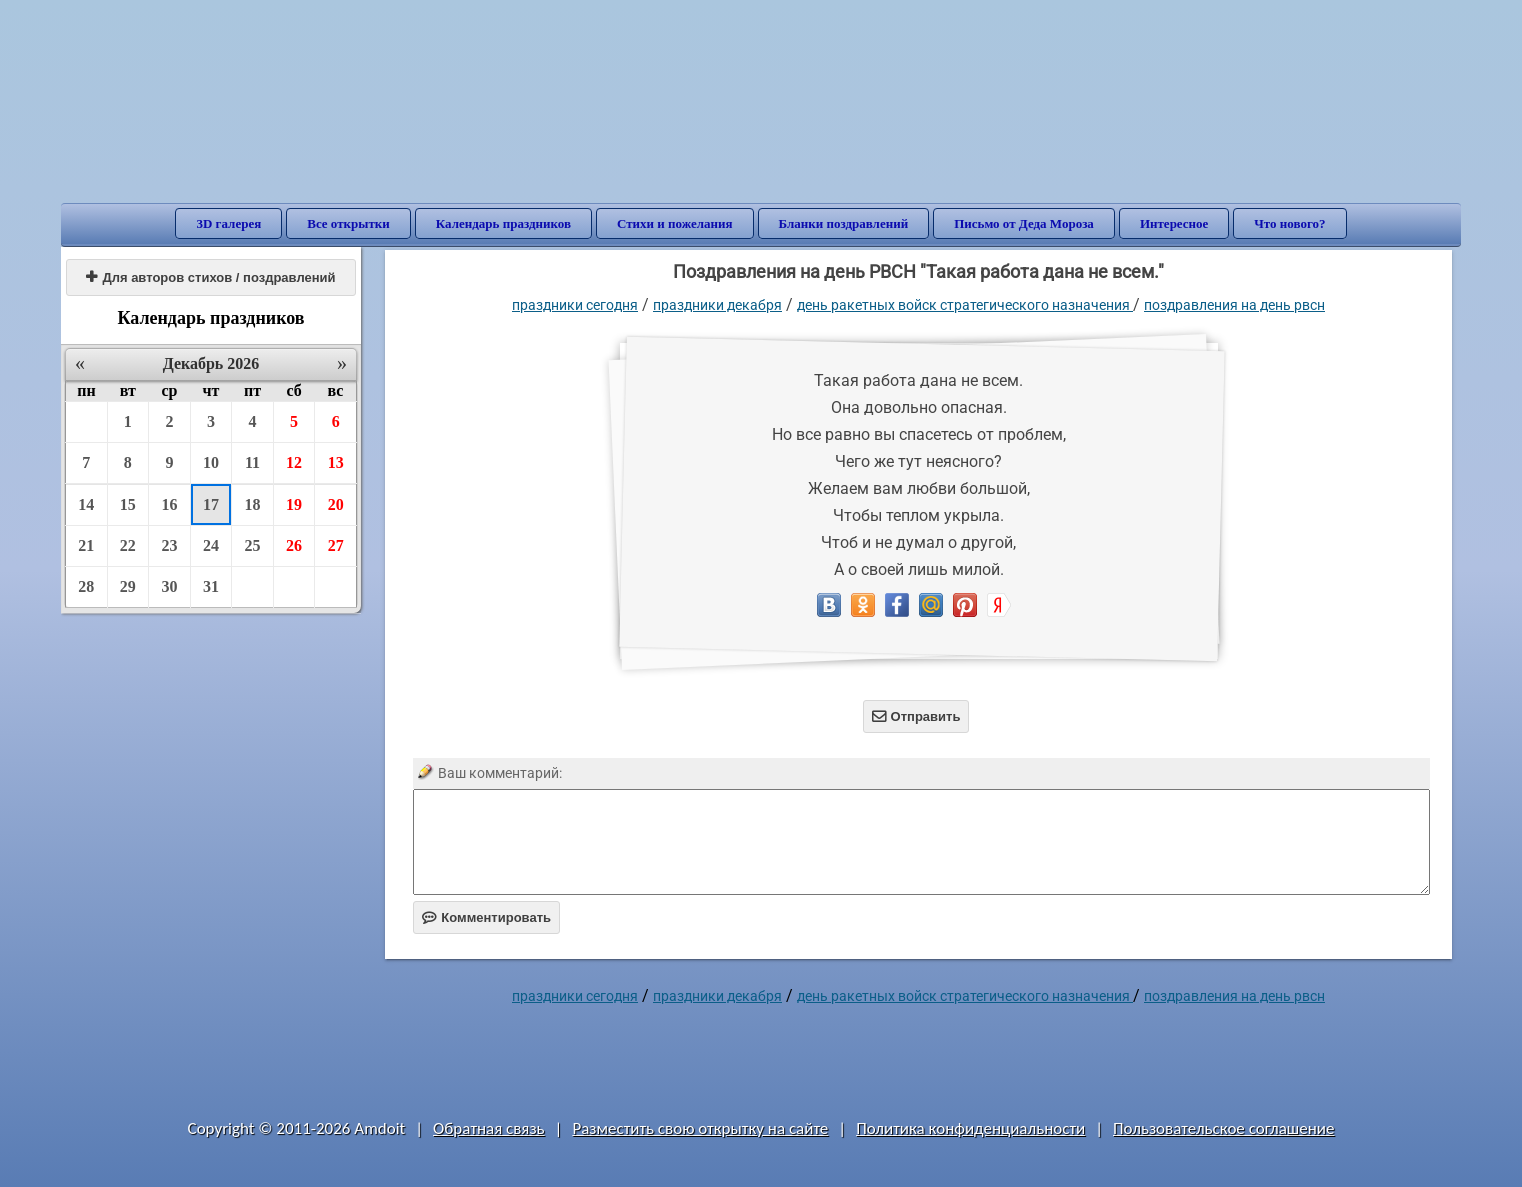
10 (211, 462)
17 (211, 504)
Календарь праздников (503, 223)
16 (169, 504)
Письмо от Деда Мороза (1024, 223)
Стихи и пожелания (675, 223)
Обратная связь (489, 1128)
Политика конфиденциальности (970, 1128)
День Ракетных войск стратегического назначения (965, 305)
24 (211, 545)
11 (252, 462)
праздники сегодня (575, 305)
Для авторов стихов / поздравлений (210, 277)
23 (169, 545)
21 (86, 545)
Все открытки (348, 223)
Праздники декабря (717, 305)
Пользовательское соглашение (1223, 1128)
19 (294, 504)
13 (336, 462)
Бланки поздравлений (844, 223)
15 (128, 504)
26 (294, 545)
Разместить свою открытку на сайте (700, 1128)
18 (253, 504)
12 (294, 462)
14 (86, 504)
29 (128, 586)
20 (336, 504)
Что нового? (1289, 223)
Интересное (1174, 223)
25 (253, 545)
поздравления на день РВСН (1234, 305)
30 (169, 586)
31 (211, 586)
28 (86, 586)
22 (128, 545)
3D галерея (228, 223)
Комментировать (486, 917)
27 (336, 545)
